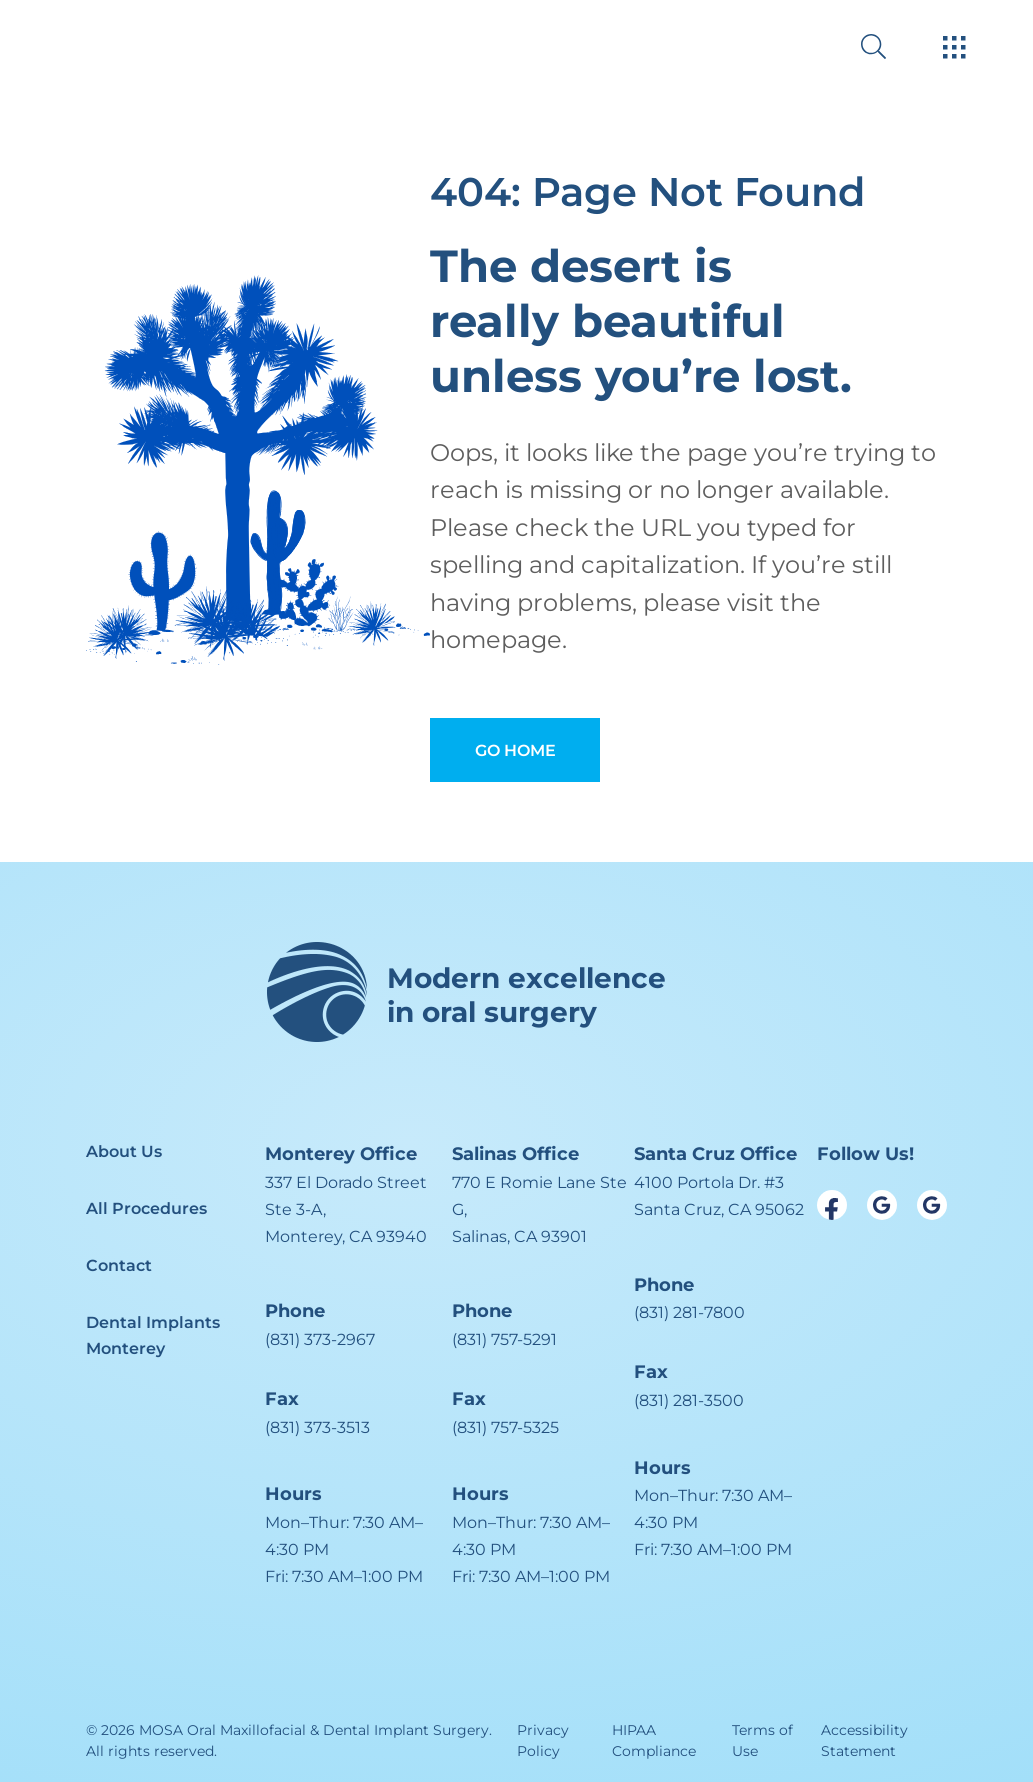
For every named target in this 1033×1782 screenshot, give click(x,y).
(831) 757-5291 (504, 1339)
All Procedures (146, 1208)
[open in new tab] (358, 1210)
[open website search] (889, 46)
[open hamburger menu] (954, 49)
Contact (119, 1265)
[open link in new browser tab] (832, 1205)
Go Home (515, 750)
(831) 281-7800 (689, 1312)
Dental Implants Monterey (153, 1336)
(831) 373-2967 (320, 1339)
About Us (124, 1151)
